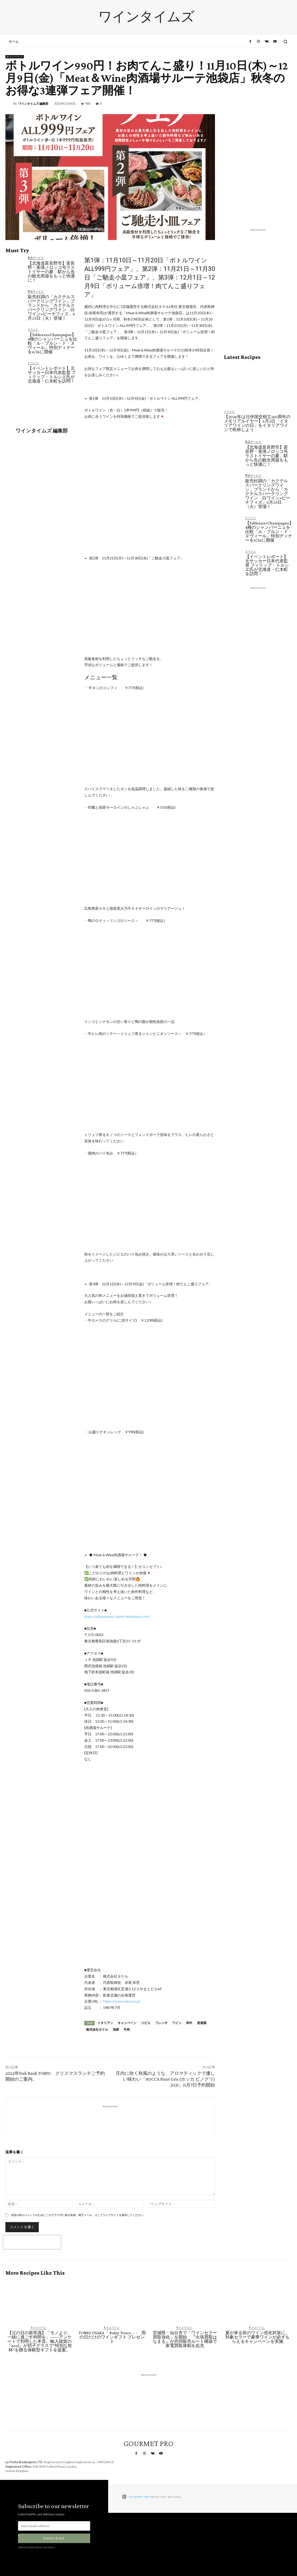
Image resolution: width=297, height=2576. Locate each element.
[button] (285, 41)
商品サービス (36, 257)
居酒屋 (201, 2023)
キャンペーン (14, 56)
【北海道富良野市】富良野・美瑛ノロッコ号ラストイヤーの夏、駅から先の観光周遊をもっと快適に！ (51, 272)
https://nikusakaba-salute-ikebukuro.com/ (117, 1616)
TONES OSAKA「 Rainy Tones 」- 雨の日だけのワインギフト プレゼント (112, 2337)
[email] (54, 2526)
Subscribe (54, 2538)
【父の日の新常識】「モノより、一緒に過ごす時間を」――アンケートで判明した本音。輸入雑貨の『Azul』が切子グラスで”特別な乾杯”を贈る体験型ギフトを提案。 (39, 2341)
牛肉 (126, 2029)
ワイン (177, 2023)
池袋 (116, 2029)
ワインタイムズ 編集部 (33, 103)
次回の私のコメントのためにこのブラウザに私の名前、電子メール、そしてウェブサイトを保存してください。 (78, 2215)
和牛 (189, 2023)
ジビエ (146, 2023)
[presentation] (32, 2242)
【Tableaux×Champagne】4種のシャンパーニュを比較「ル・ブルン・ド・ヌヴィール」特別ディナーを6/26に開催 (52, 343)
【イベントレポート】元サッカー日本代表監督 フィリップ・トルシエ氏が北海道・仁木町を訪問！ (52, 374)
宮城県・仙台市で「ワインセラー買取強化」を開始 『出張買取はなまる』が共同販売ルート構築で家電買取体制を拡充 (185, 2339)
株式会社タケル (97, 2029)
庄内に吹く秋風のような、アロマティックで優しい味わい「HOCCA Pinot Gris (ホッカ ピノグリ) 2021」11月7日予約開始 (165, 2079)
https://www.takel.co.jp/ (122, 2001)
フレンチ (161, 2023)
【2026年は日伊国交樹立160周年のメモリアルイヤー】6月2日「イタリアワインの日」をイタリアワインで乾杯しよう (257, 423)
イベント (33, 329)
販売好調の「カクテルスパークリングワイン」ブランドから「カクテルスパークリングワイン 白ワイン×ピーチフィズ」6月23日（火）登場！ (51, 307)
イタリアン (105, 2023)
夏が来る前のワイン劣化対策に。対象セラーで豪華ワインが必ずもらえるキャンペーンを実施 (257, 2337)
